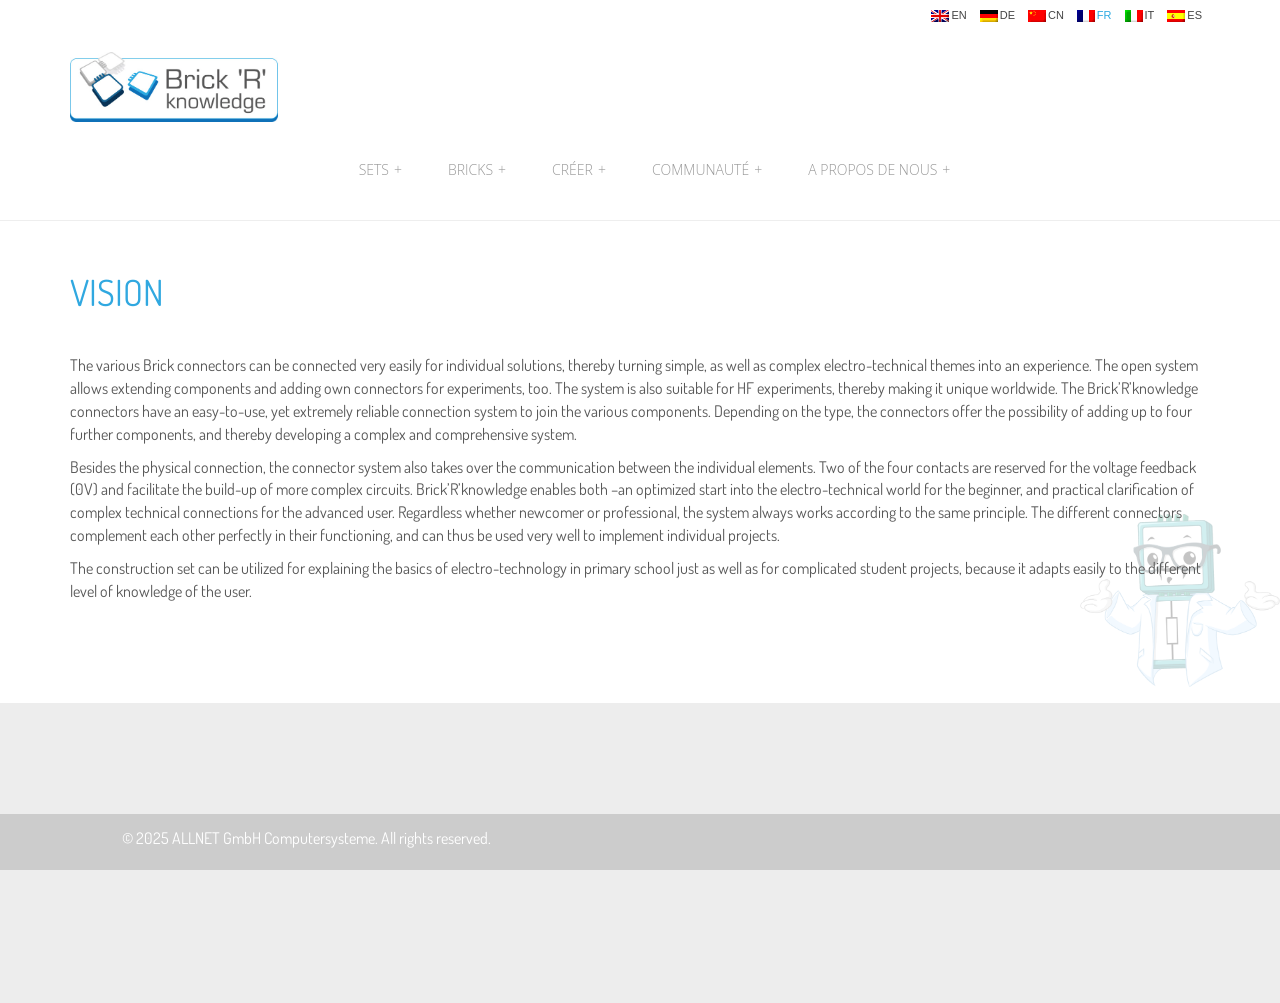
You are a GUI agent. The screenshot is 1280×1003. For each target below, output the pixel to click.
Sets (380, 170)
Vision (117, 292)
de (997, 16)
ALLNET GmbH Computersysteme (273, 838)
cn (1046, 16)
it (1140, 16)
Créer (579, 170)
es (1184, 16)
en (948, 16)
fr (1094, 16)
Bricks (477, 170)
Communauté (707, 170)
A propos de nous (876, 170)
